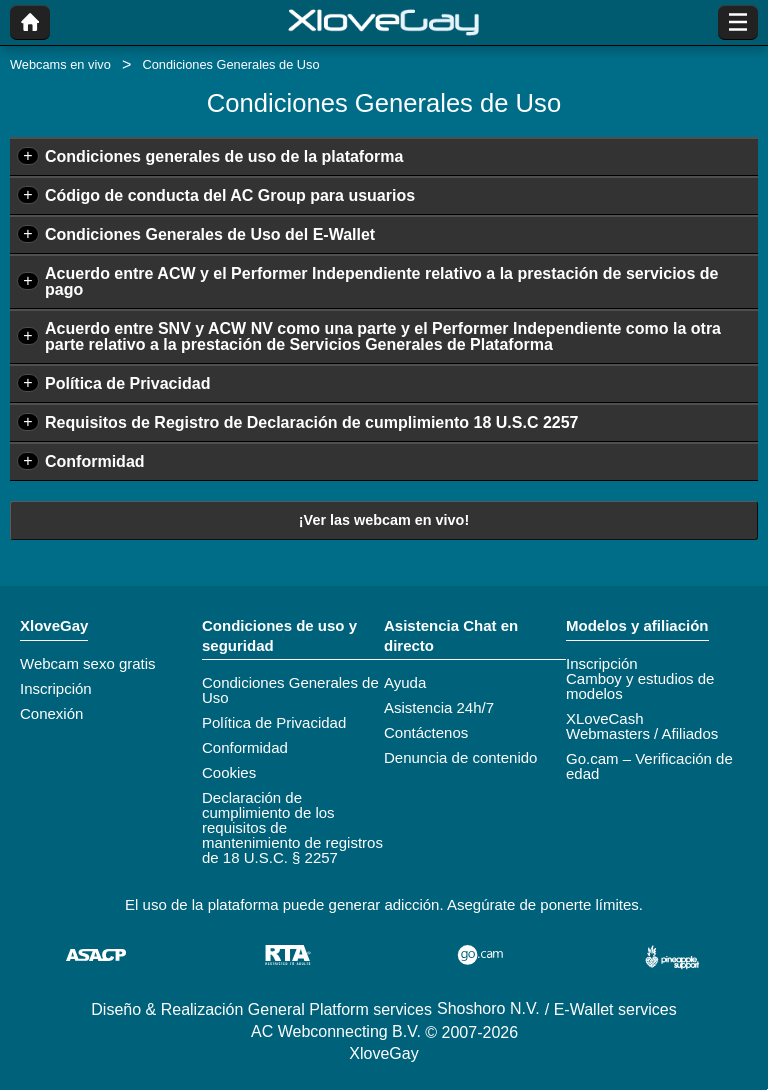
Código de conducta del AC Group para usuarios (230, 195)
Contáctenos (426, 732)
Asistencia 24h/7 (439, 707)
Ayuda (405, 682)
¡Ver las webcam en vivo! (384, 520)
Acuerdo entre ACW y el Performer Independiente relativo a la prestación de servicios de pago (381, 281)
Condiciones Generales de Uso (290, 690)
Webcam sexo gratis (88, 663)
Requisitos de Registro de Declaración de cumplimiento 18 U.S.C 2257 (312, 422)
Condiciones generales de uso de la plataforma (224, 156)
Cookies (229, 772)
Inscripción (56, 688)
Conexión (51, 713)
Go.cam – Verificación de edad (649, 766)
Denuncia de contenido (460, 757)
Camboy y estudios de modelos (640, 686)
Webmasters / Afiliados (642, 733)
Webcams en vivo (60, 64)
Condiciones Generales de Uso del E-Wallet (210, 234)
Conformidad (95, 461)
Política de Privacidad (127, 383)
